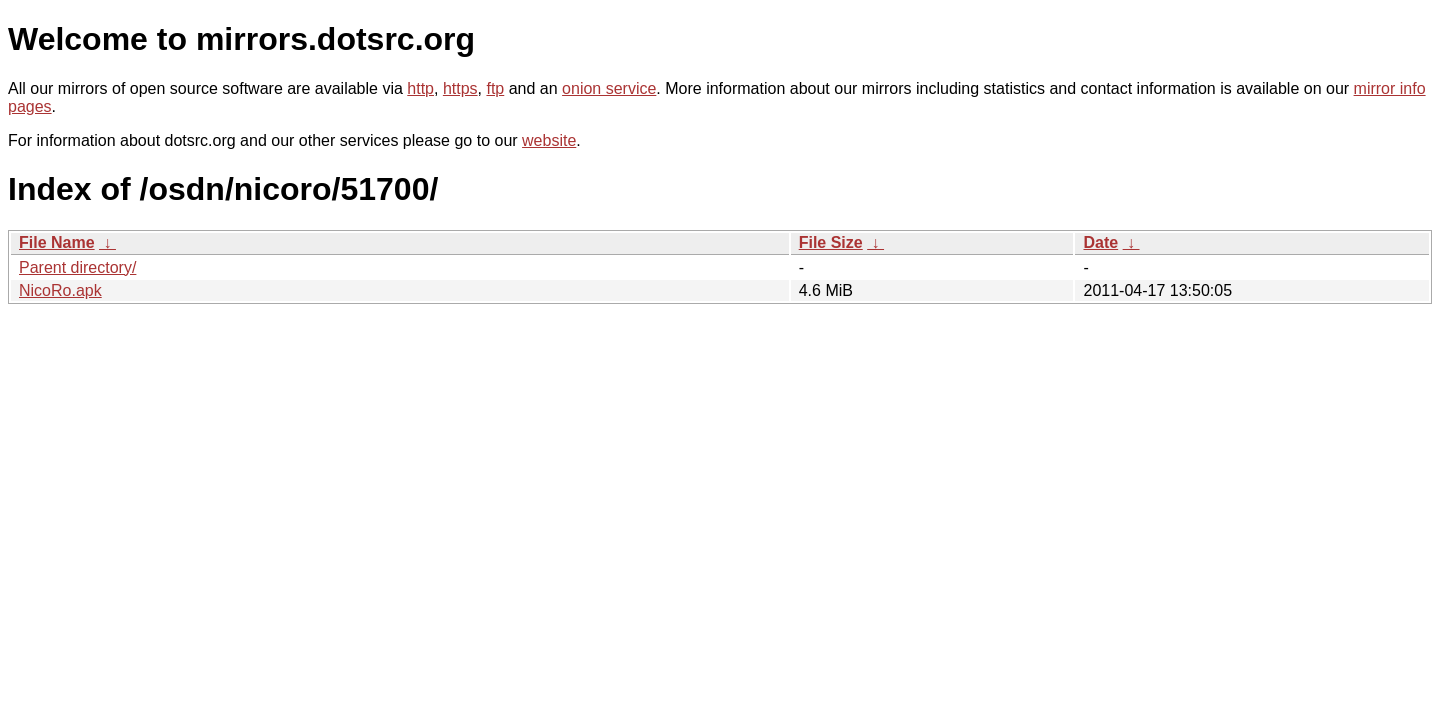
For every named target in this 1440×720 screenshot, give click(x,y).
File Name (57, 242)
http (420, 88)
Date (1100, 242)
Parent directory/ (77, 267)
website (549, 140)
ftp (495, 88)
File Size (831, 242)
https (460, 88)
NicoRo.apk (60, 290)
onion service (609, 88)
